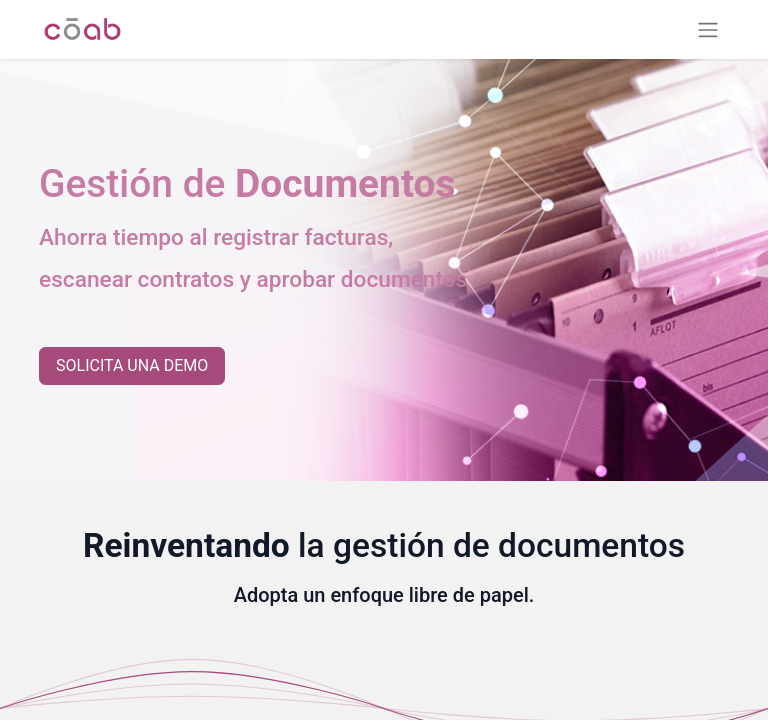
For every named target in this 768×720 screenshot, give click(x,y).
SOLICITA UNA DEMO (132, 365)
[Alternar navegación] (708, 29)
